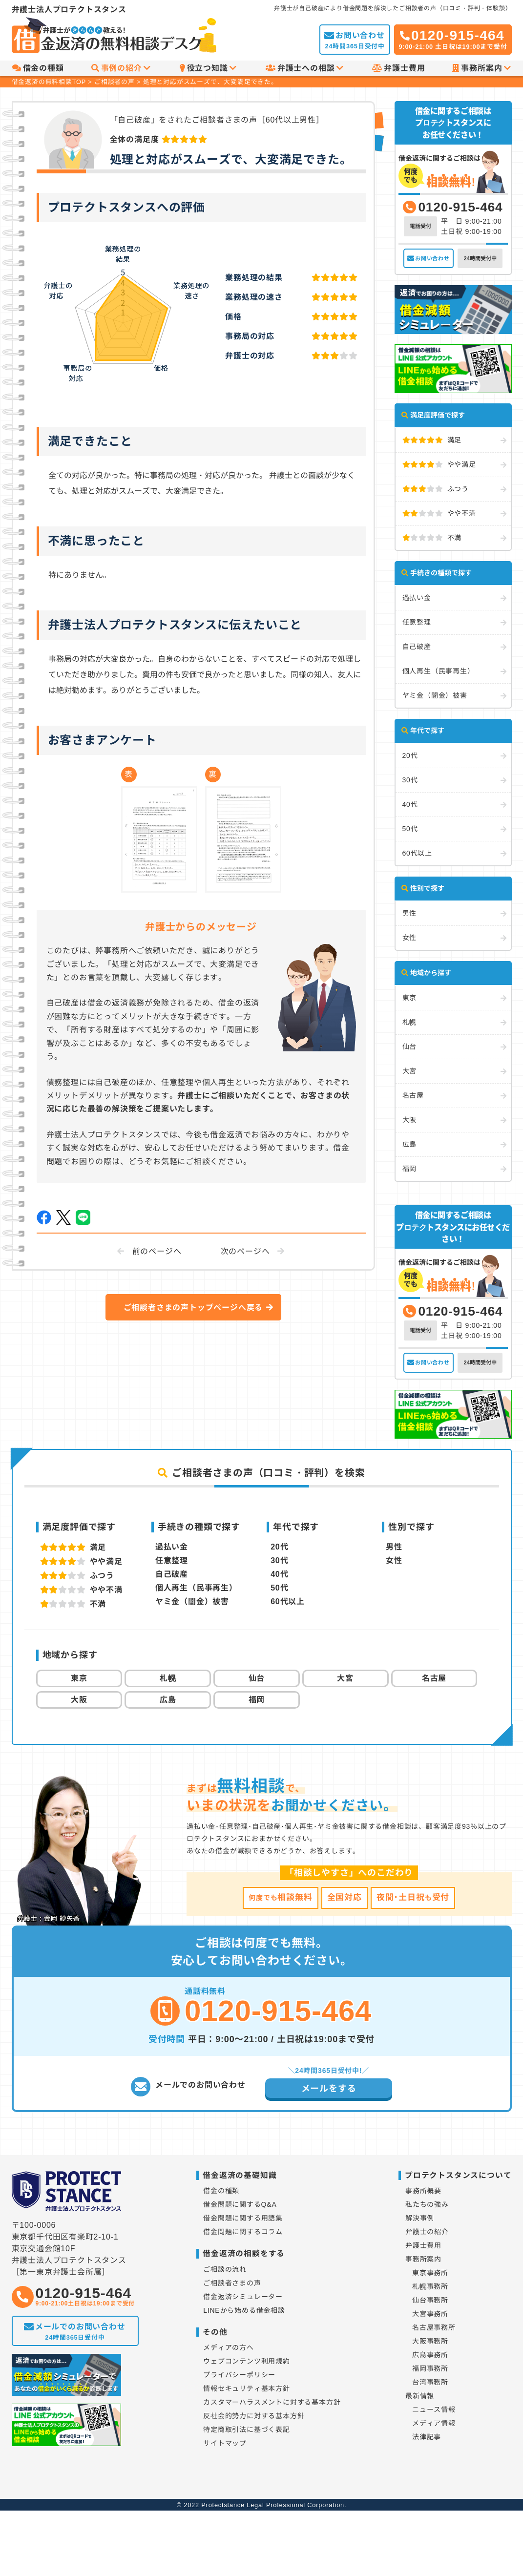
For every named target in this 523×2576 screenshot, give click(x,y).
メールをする (328, 2089)
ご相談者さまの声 (232, 2283)
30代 (410, 780)
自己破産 (416, 646)
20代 (410, 755)
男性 (409, 913)
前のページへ (157, 1251)
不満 (432, 538)
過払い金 (416, 598)
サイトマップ (225, 2443)
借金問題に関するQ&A (239, 2204)
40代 (410, 804)
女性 (409, 938)
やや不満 (439, 513)
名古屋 (413, 1095)
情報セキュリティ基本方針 (246, 2388)
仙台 (409, 1046)
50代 (410, 829)
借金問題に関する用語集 (243, 2218)
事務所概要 (423, 2191)
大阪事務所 (430, 2341)
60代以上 (417, 853)
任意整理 (416, 622)
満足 (432, 440)
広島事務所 (430, 2355)
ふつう (435, 489)
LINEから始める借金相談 (244, 2310)
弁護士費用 (398, 68)
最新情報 (419, 2396)
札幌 (409, 1022)
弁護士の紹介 (427, 2232)
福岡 (409, 1169)
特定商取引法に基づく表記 (246, 2429)
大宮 (409, 1071)
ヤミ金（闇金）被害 (434, 695)
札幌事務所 (430, 2286)
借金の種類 (38, 68)
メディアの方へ (228, 2347)
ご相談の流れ (225, 2269)
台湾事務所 (430, 2382)
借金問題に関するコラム (243, 2232)
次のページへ (245, 1251)
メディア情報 (434, 2423)
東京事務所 (430, 2273)
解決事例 (419, 2218)
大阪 (409, 1120)
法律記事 (426, 2437)
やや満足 (439, 464)
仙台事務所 (430, 2300)
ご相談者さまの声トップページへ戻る (193, 1307)
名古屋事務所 (434, 2327)
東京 (409, 998)
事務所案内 (481, 68)
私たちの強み (427, 2204)
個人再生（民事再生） (438, 671)
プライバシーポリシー (239, 2375)
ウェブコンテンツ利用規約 (246, 2361)
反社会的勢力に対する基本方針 (253, 2416)
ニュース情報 (434, 2409)
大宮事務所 (430, 2314)
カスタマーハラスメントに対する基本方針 (271, 2402)
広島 (409, 1144)
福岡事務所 (430, 2368)
